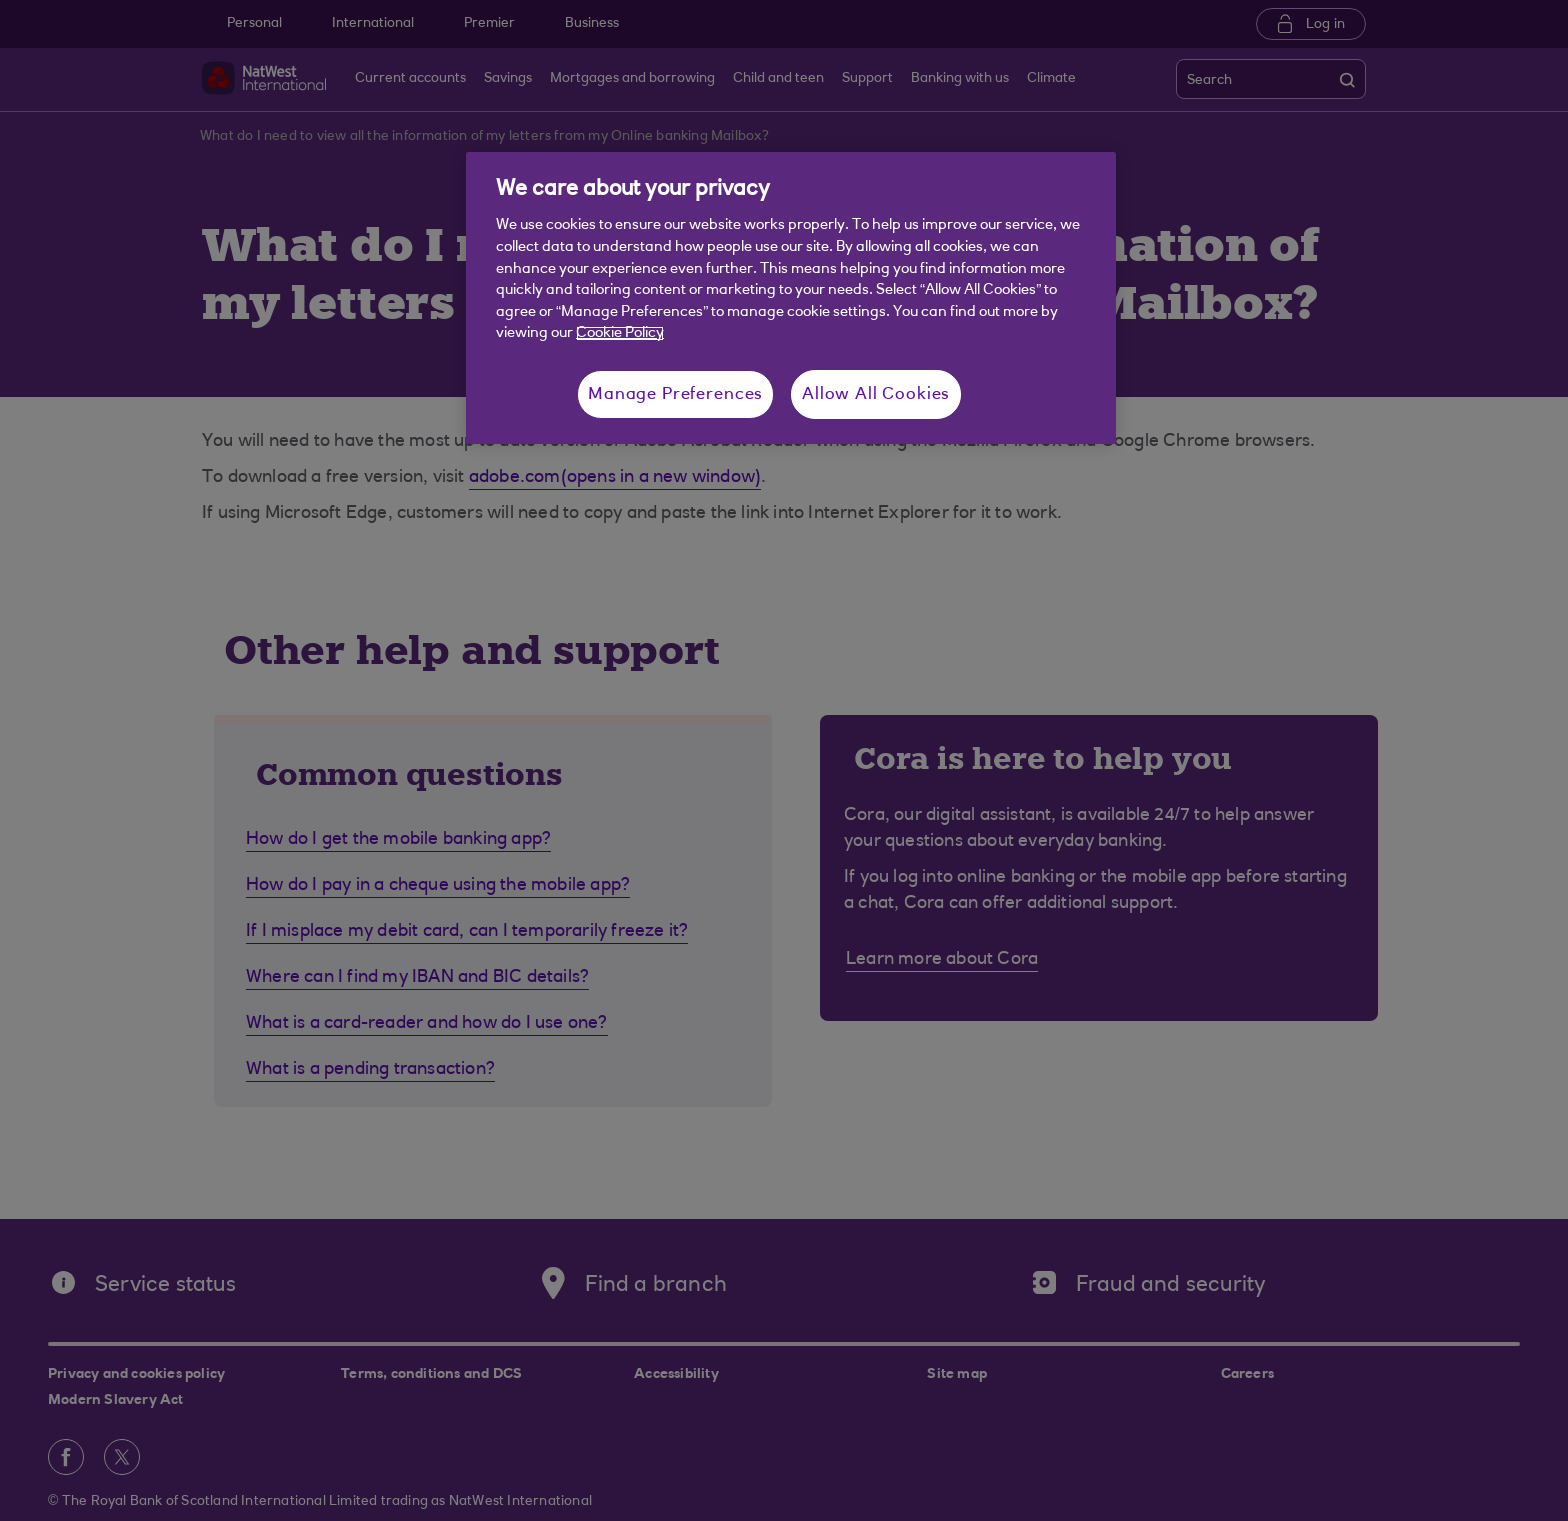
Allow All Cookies (876, 394)
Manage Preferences (675, 394)
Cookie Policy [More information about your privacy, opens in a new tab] (620, 333)
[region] (791, 298)
